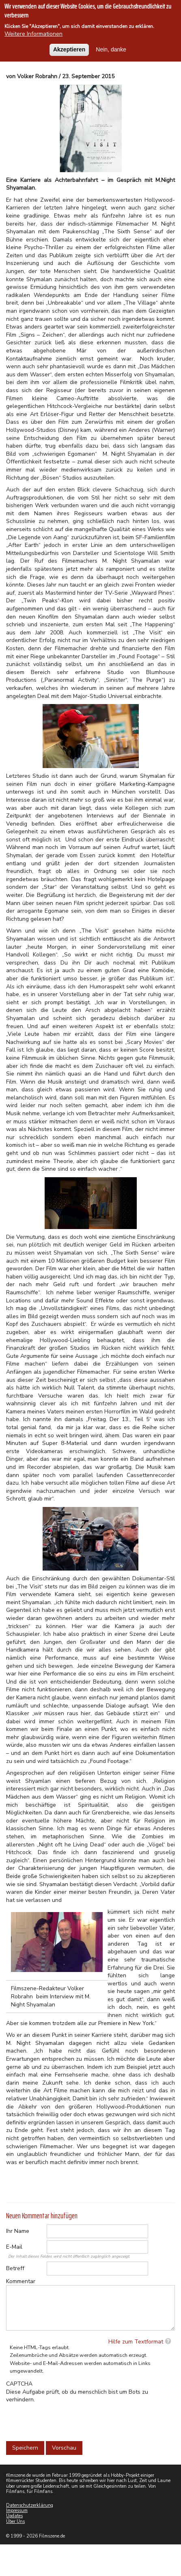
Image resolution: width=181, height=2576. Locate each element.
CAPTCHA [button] (19, 2384)
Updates (14, 2516)
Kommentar (20, 2281)
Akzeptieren (69, 49)
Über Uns (15, 2521)
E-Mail (14, 2247)
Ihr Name (17, 2231)
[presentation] (67, 2419)
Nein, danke (111, 49)
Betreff (15, 2268)
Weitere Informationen (33, 34)
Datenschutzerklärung (29, 2505)
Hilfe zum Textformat (135, 2342)
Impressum (17, 2511)
